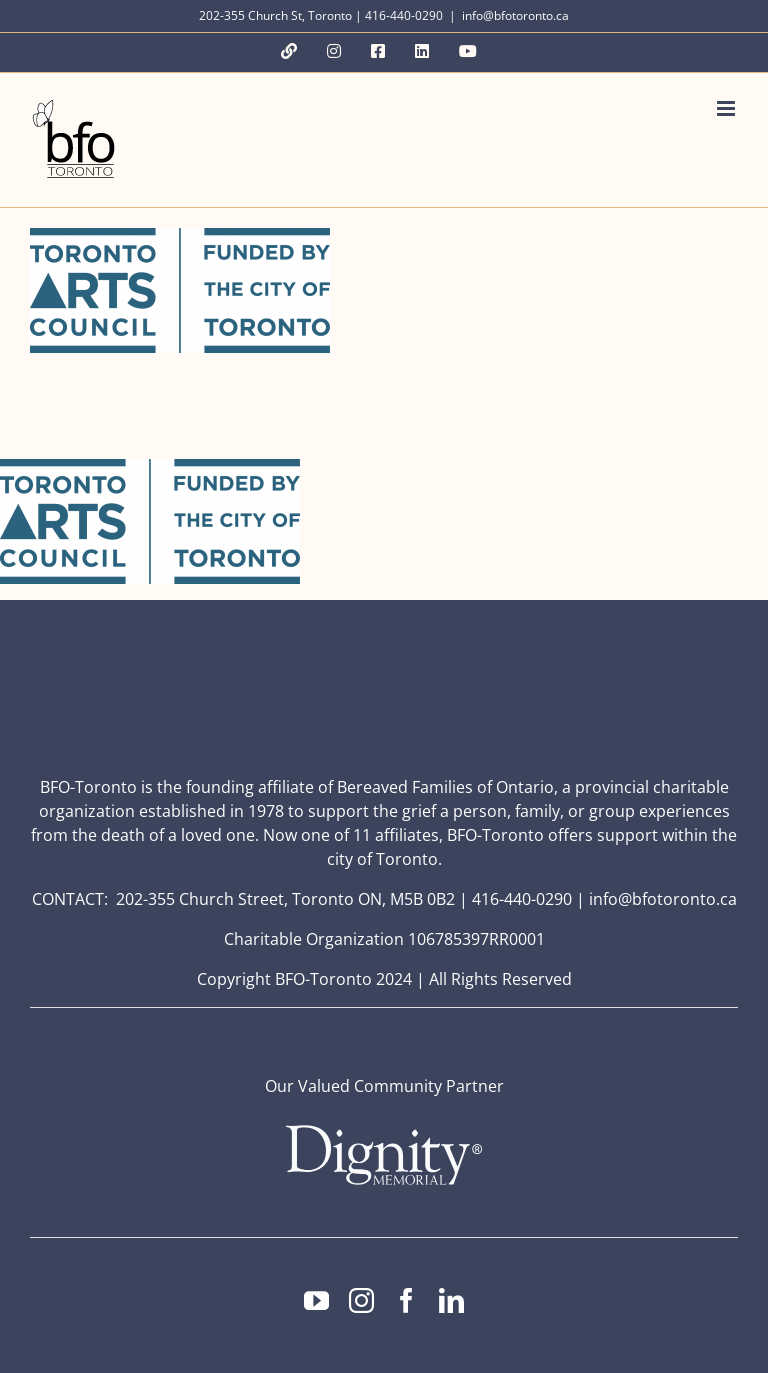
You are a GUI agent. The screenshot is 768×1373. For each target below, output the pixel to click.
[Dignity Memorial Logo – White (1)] (384, 1131)
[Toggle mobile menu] (727, 108)
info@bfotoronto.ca (515, 15)
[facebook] (406, 1300)
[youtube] (316, 1300)
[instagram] (361, 1300)
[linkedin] (451, 1300)
